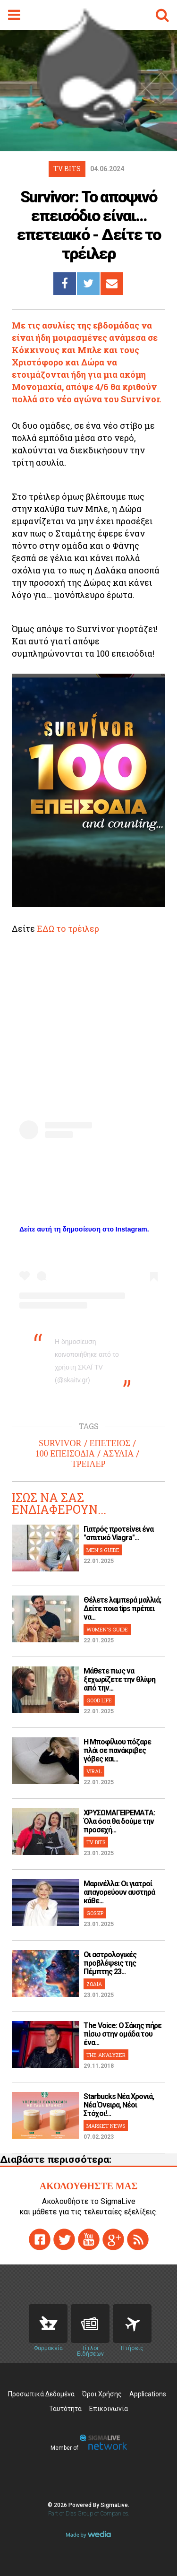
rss (138, 2239)
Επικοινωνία (108, 2408)
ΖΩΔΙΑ (94, 1983)
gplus (113, 2239)
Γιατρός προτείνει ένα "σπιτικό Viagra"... (118, 1533)
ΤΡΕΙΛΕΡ (88, 1464)
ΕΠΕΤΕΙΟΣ (110, 1443)
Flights (132, 2323)
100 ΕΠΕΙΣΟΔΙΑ (65, 1453)
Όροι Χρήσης (102, 2394)
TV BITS (95, 1842)
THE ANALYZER (106, 2054)
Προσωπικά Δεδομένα (41, 2394)
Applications (147, 2394)
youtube (89, 2239)
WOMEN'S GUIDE (107, 1629)
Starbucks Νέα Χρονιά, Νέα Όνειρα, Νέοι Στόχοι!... (119, 2105)
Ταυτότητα (65, 2408)
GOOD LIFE (99, 1700)
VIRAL (93, 1771)
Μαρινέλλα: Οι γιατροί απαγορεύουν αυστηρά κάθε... (119, 1892)
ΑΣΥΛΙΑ (118, 1453)
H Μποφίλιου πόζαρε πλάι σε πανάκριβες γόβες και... (117, 1750)
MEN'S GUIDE (102, 1549)
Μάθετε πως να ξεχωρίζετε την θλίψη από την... (119, 1679)
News (90, 2323)
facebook (40, 2239)
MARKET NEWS (105, 2125)
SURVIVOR (60, 1443)
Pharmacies (48, 2323)
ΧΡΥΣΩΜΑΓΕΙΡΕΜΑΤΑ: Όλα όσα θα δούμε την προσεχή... (119, 1821)
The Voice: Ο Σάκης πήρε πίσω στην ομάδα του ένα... (122, 2034)
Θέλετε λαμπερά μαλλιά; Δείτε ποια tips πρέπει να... (122, 1609)
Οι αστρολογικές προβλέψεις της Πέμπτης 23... (110, 1963)
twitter (64, 2239)
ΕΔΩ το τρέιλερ (68, 928)
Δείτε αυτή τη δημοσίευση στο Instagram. (84, 1229)
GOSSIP (94, 1913)
